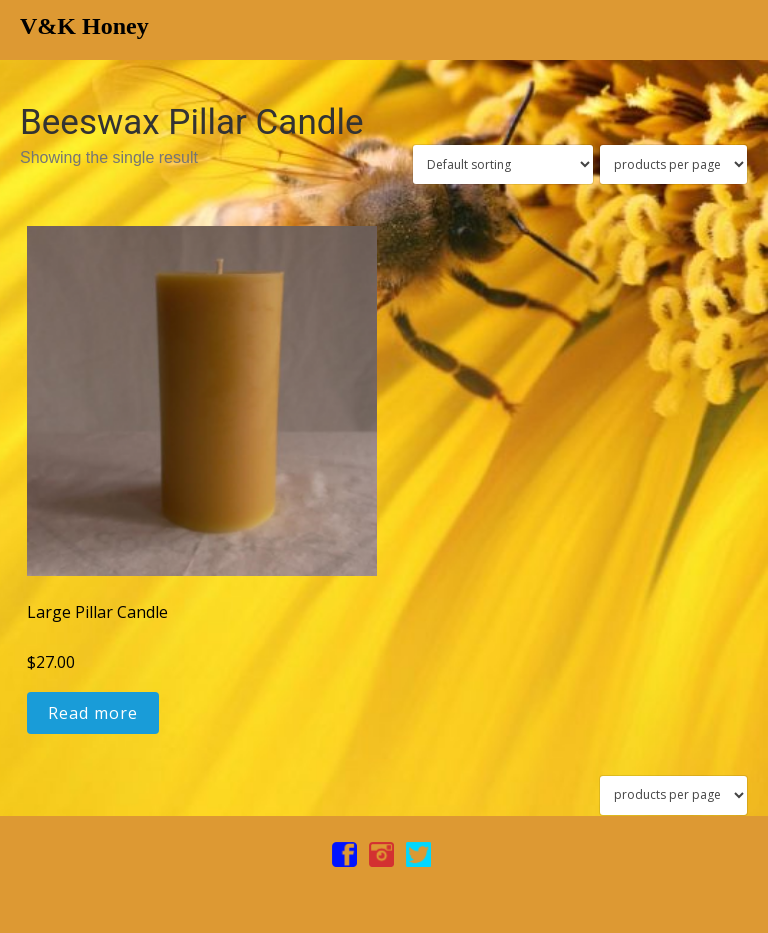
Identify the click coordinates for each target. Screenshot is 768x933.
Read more (93, 713)
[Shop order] (503, 164)
